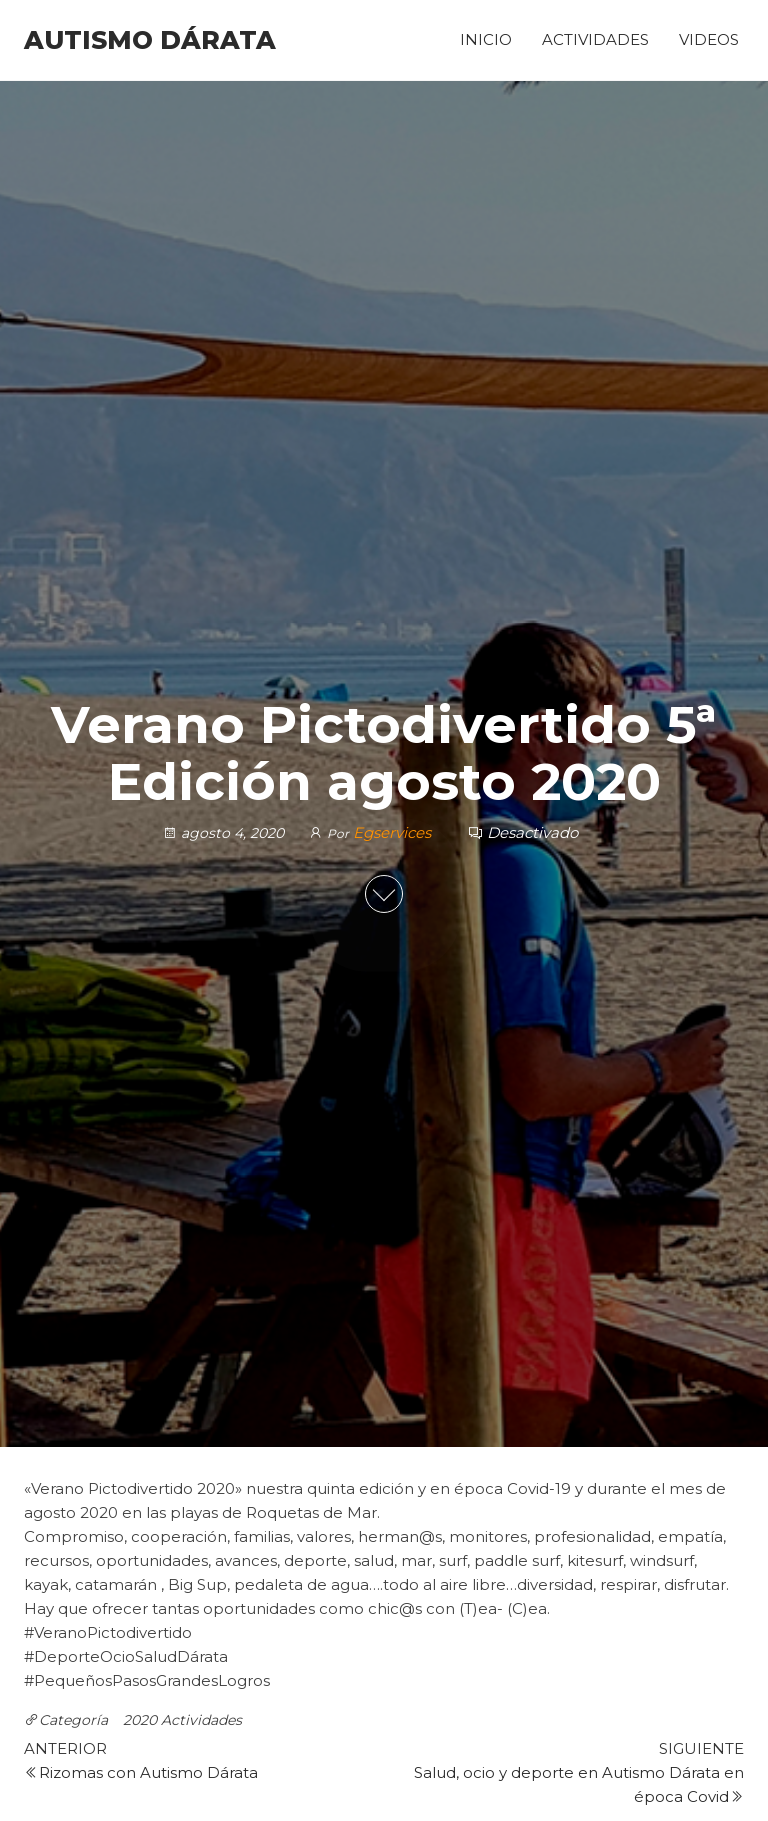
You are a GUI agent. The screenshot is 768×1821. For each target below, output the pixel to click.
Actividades (595, 39)
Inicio (486, 39)
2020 (140, 1720)
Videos (709, 39)
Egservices (394, 832)
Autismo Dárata (150, 40)
